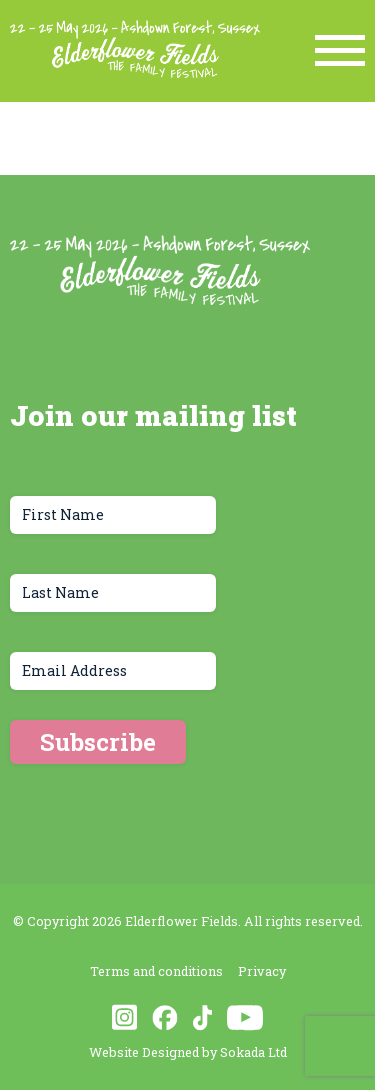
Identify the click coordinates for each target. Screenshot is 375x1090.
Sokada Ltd (253, 1052)
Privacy (262, 971)
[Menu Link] (340, 50)
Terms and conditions (156, 971)
